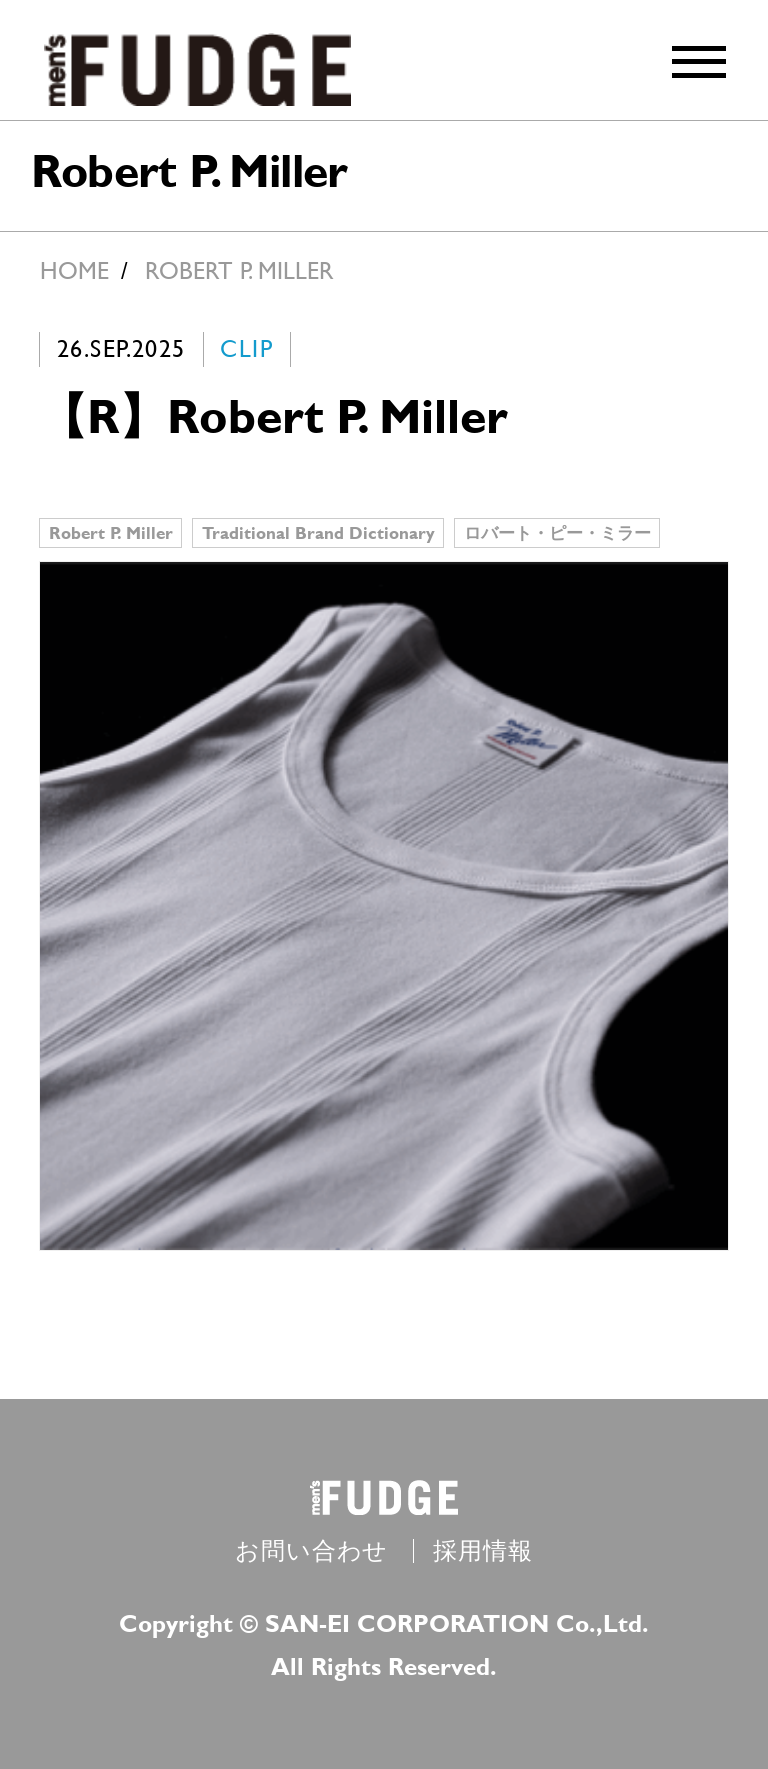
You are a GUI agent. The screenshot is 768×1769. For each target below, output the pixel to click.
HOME (74, 271)
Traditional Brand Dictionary (318, 532)
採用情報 (482, 1551)
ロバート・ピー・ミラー (557, 532)
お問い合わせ (311, 1551)
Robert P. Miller (111, 532)
